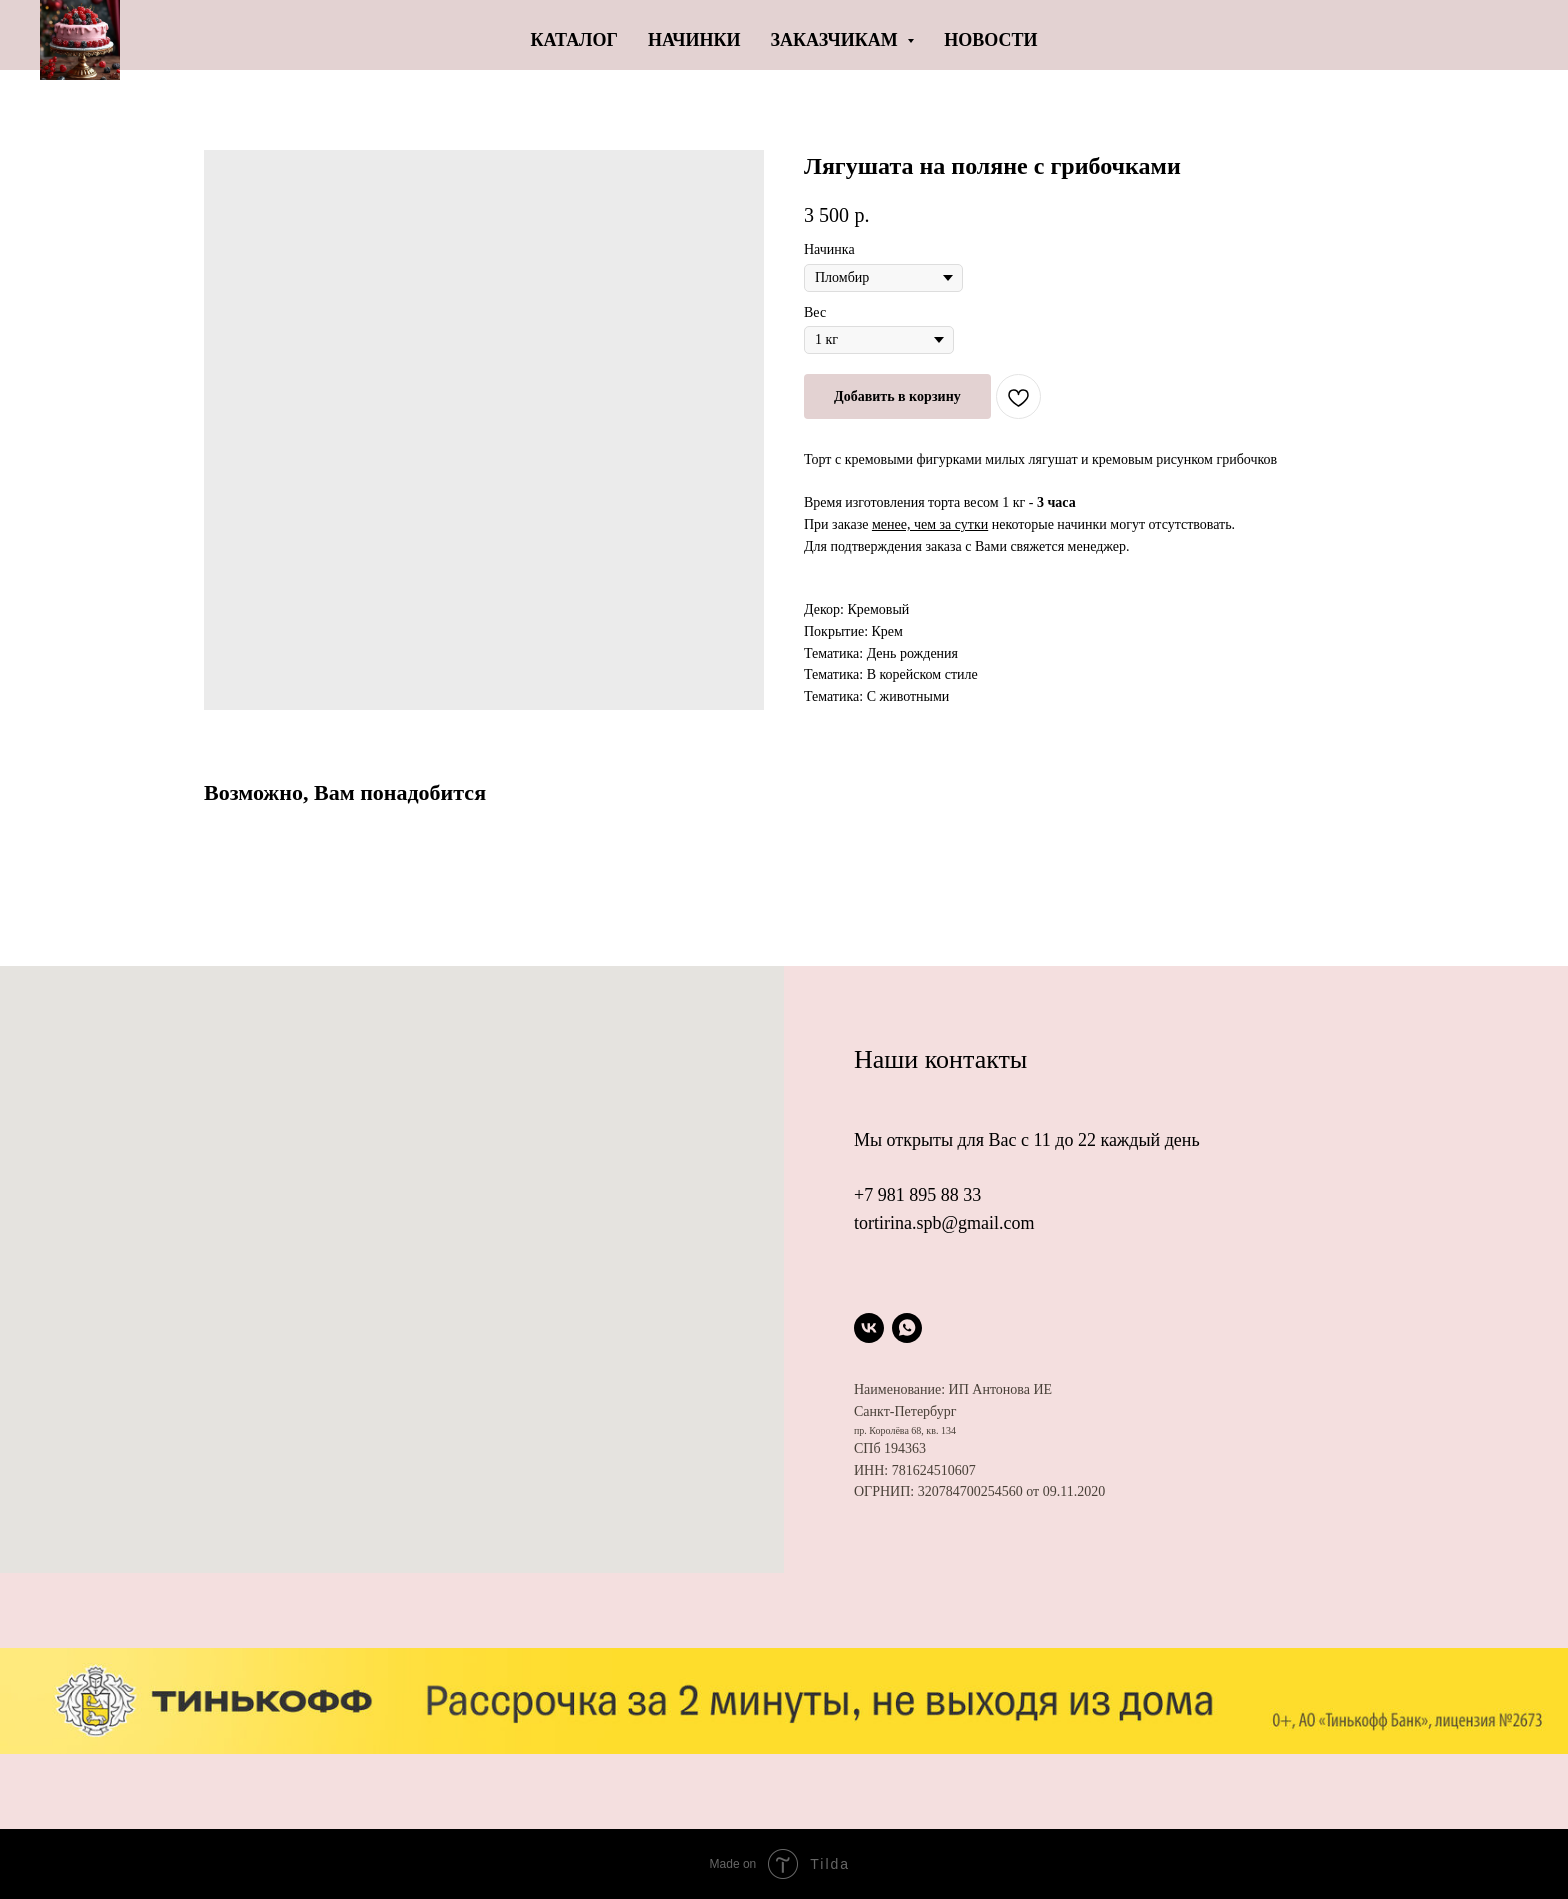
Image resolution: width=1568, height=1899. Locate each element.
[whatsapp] (907, 1328)
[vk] (869, 1328)
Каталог (574, 40)
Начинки (694, 40)
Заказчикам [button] (837, 40)
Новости (990, 40)
